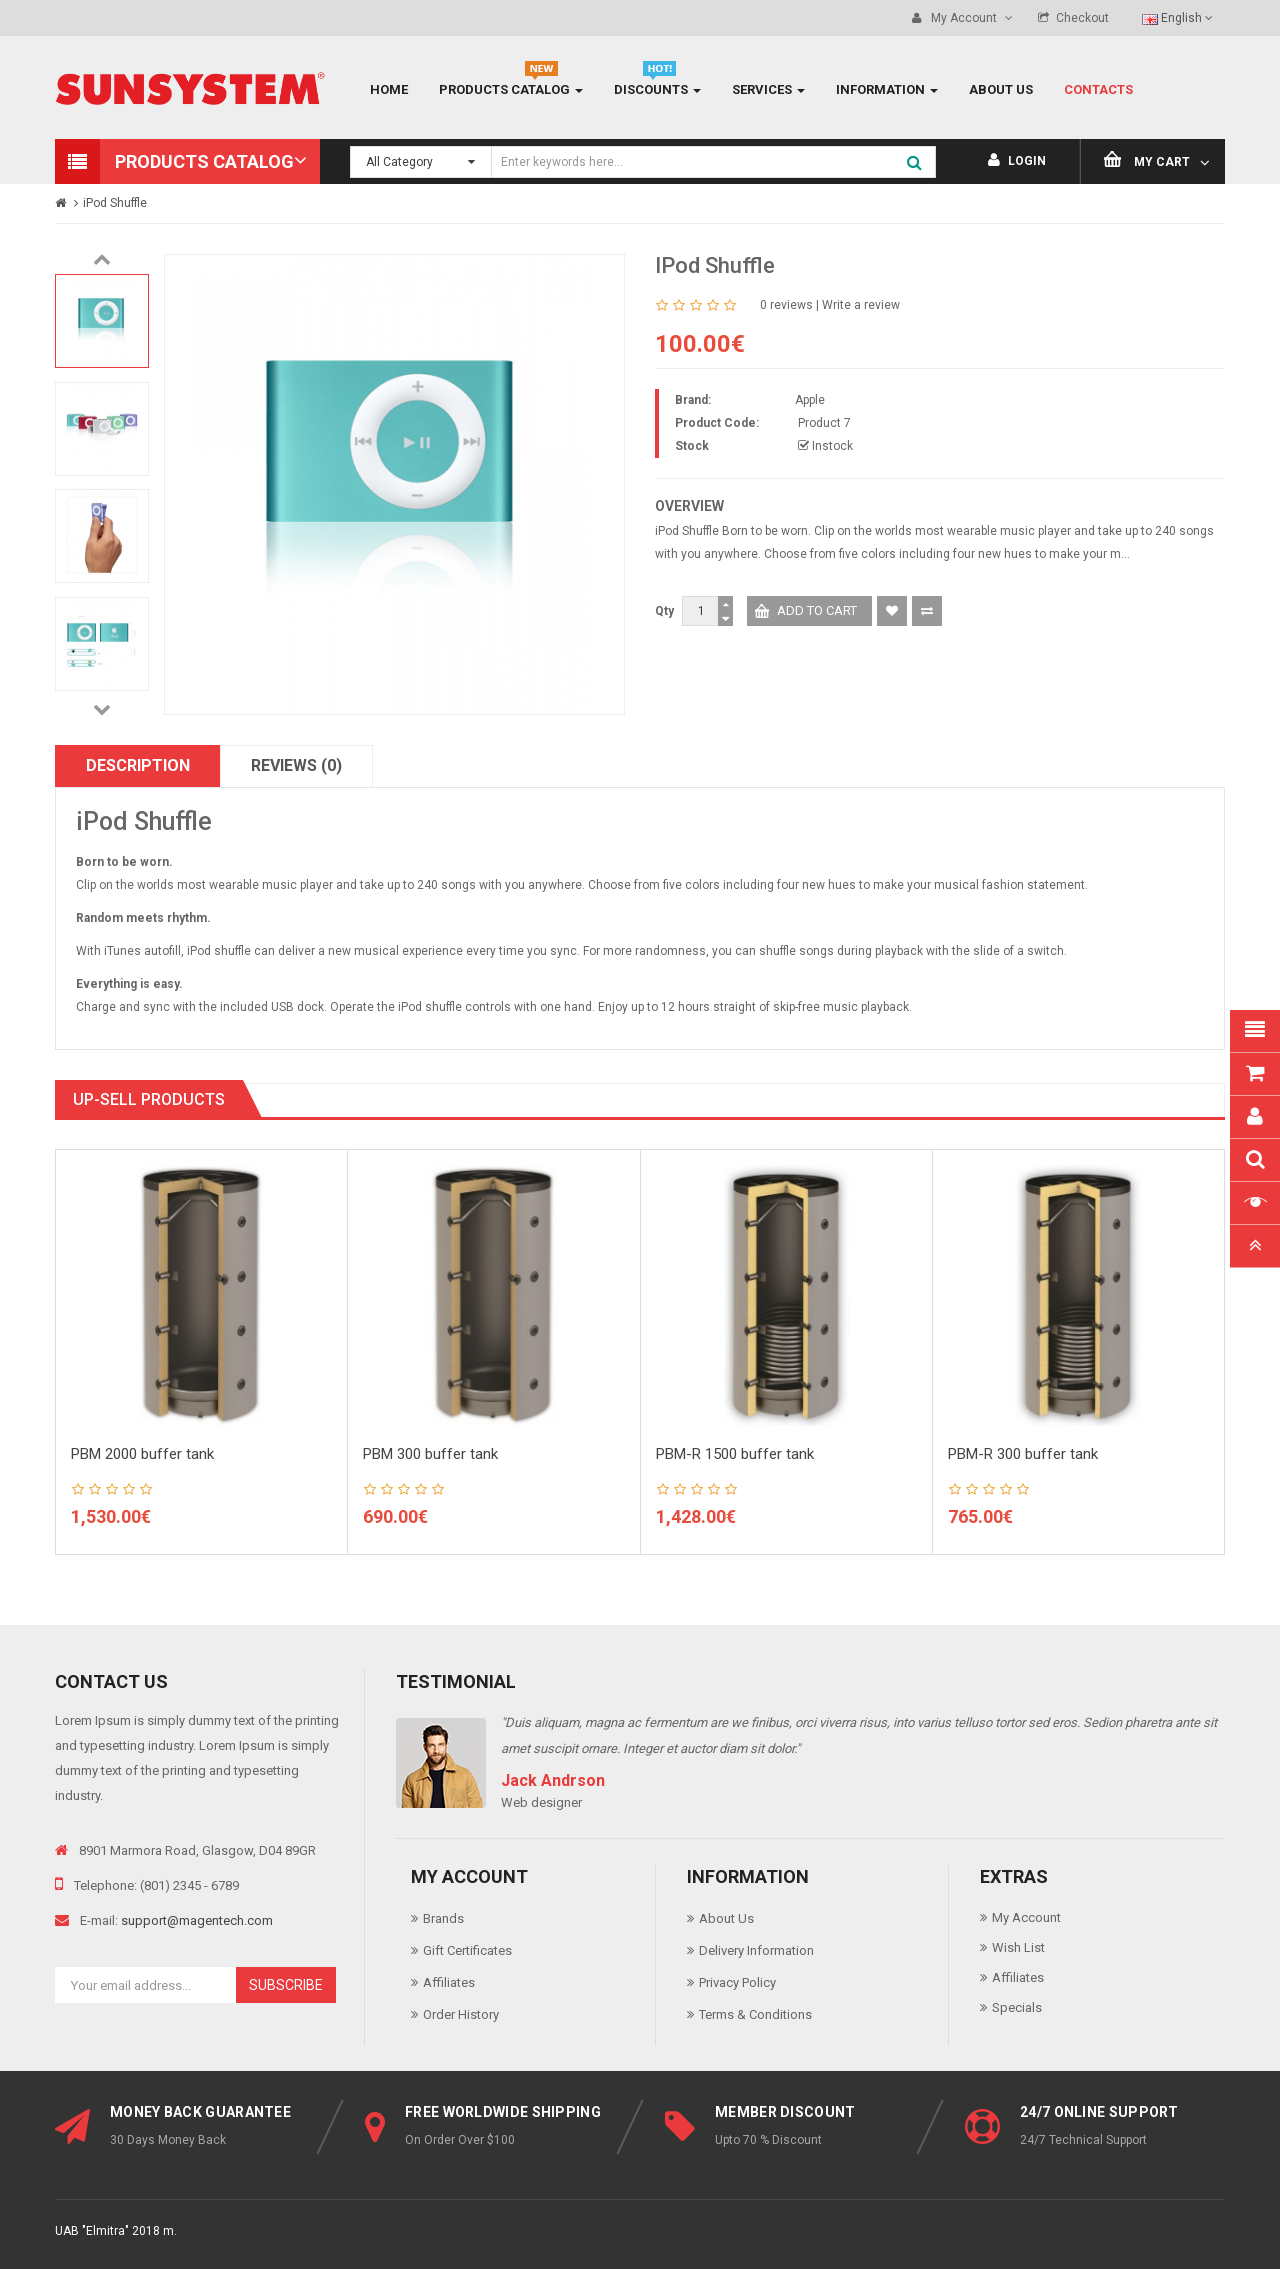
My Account (1026, 1917)
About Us (726, 1918)
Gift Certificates (467, 1950)
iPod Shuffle (115, 203)
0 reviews (786, 305)
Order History (461, 2014)
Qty (664, 611)
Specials (1017, 2007)
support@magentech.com (197, 1920)
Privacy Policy (737, 1982)
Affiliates (449, 1982)
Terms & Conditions (755, 2014)
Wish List (1018, 1947)
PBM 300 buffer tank (430, 1454)
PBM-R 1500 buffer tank (735, 1454)
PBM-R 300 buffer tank (1023, 1454)
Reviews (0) (296, 765)
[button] (187, 161)
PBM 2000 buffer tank (142, 1454)
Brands (443, 1918)
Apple (810, 400)
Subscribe (286, 1985)
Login (1017, 161)
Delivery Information (756, 1950)
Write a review (861, 305)
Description (138, 765)
